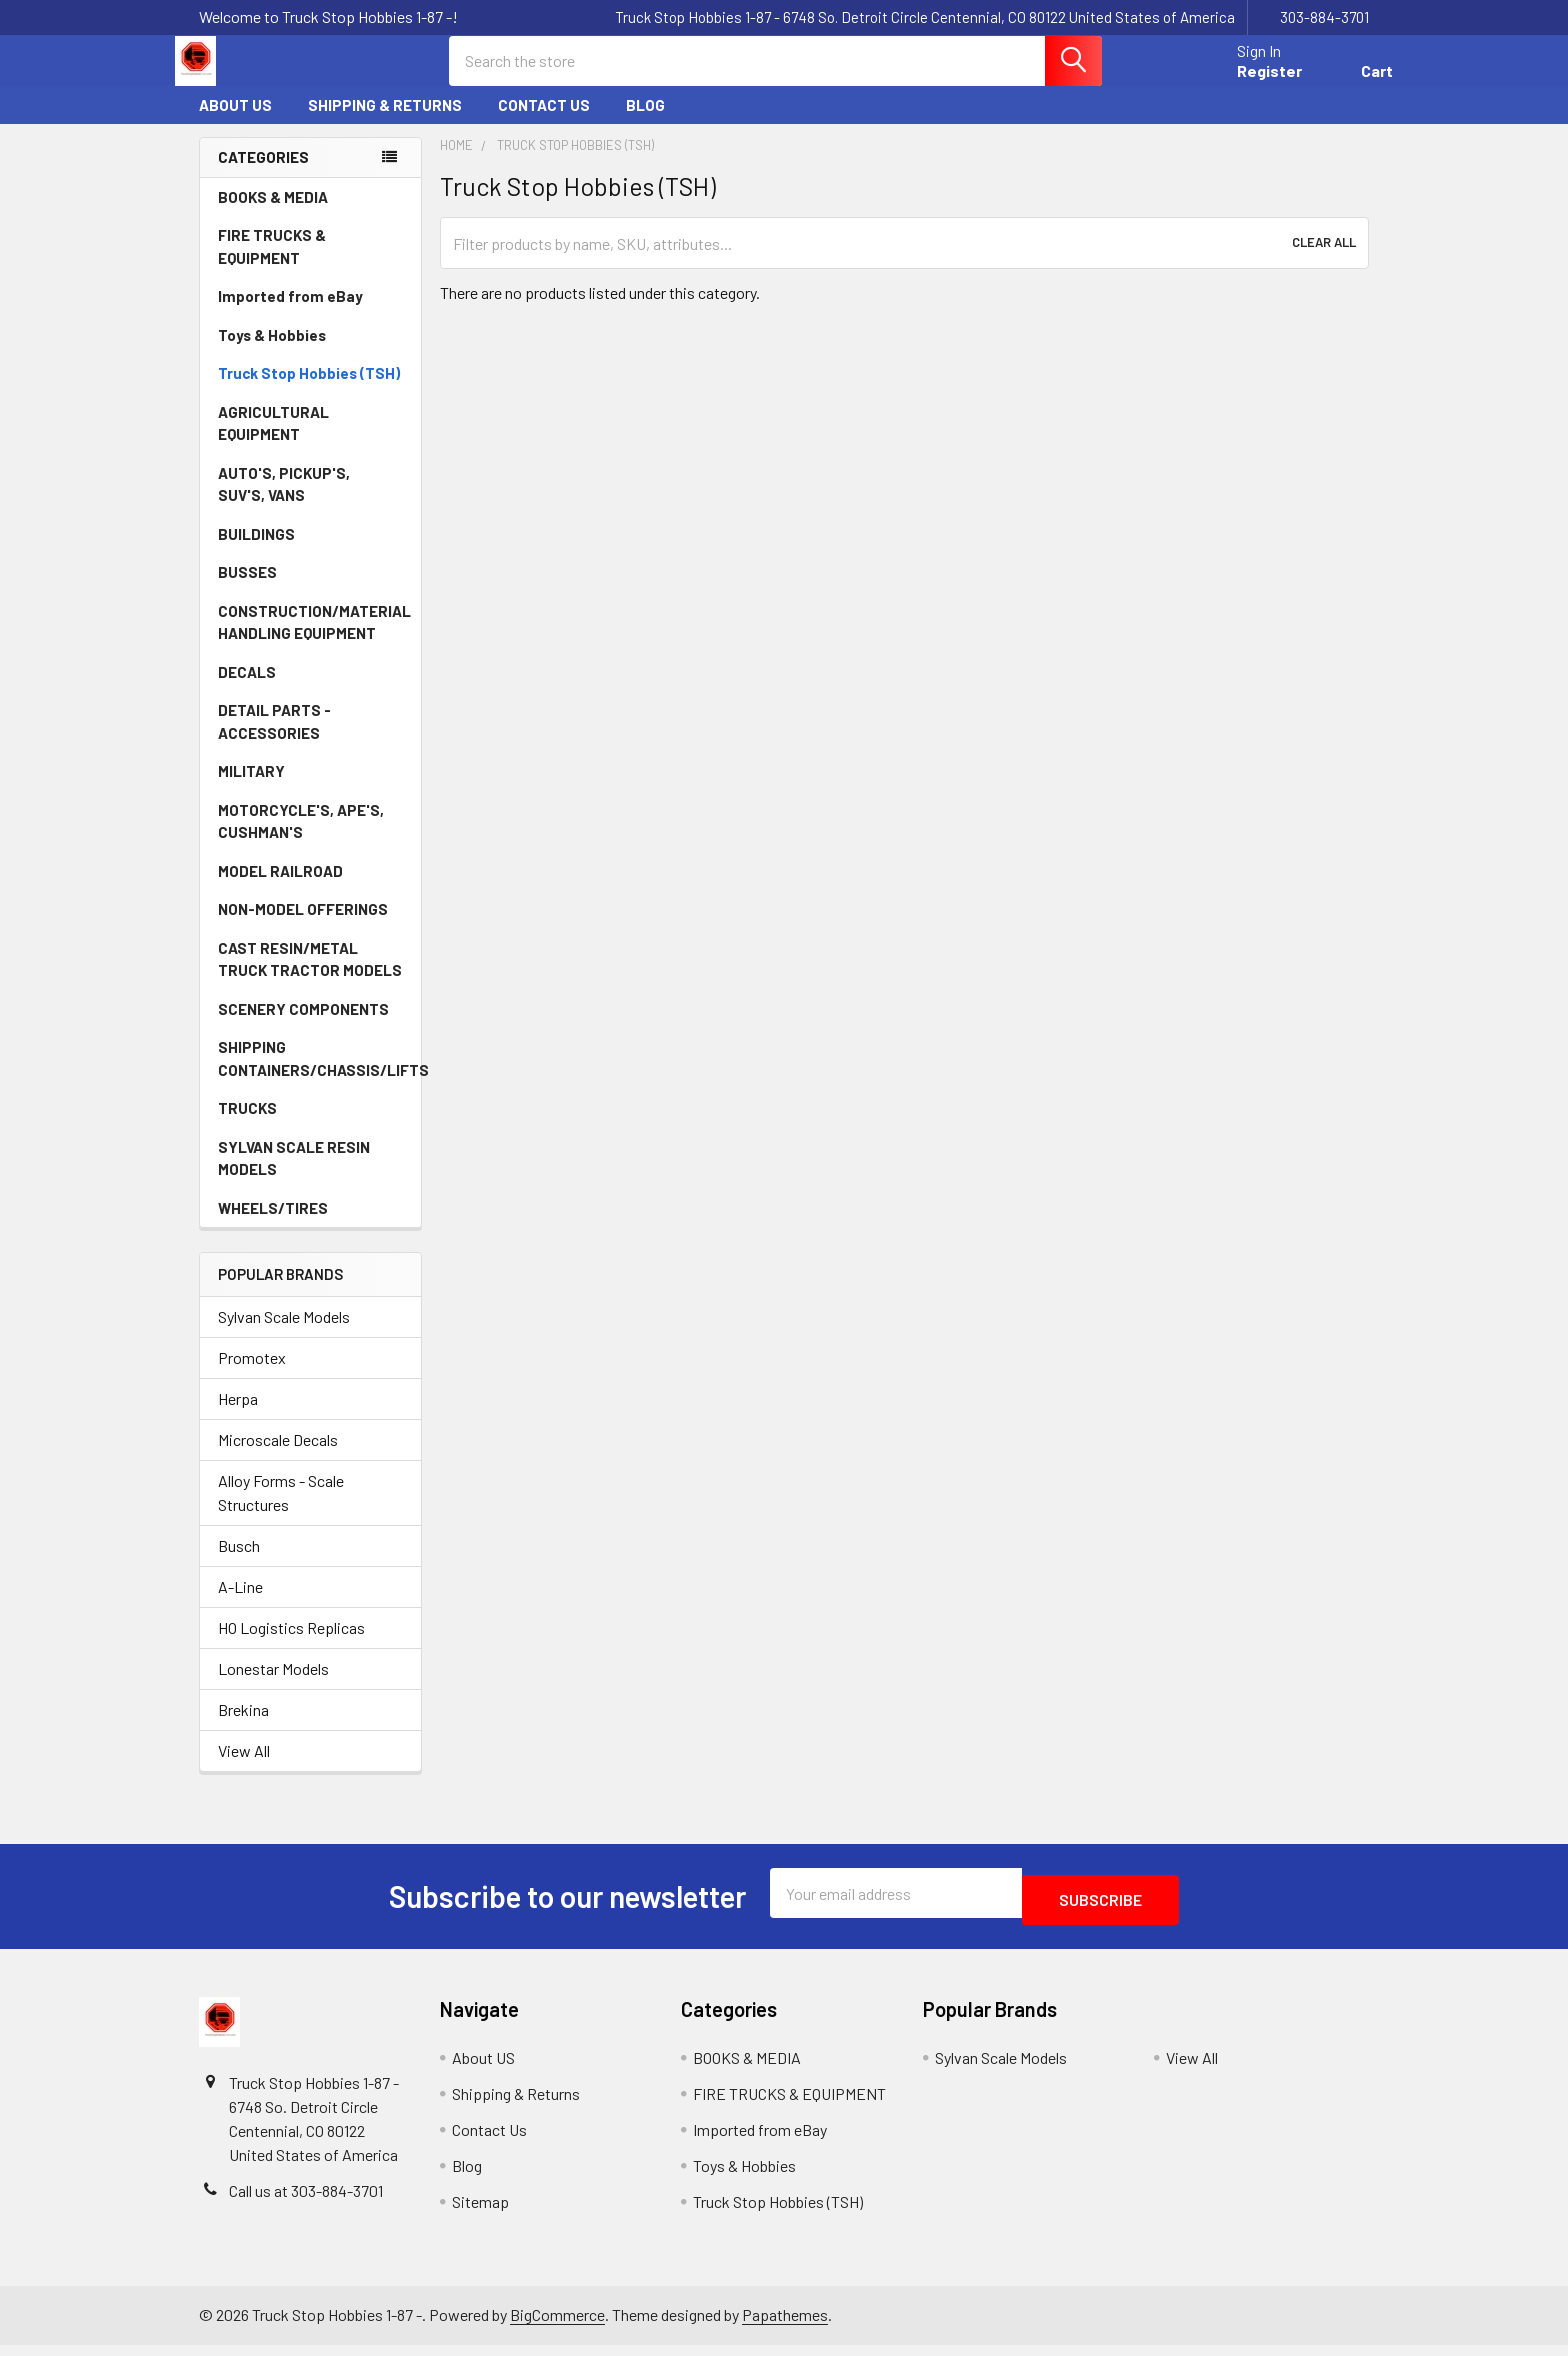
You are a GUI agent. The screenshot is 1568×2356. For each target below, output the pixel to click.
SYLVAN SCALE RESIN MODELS (311, 1176)
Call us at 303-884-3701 (306, 2201)
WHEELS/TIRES (311, 1226)
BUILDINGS (256, 552)
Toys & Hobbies (311, 353)
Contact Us (544, 123)
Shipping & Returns (385, 123)
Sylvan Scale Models (284, 1334)
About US (235, 123)
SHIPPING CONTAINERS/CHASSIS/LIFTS (319, 1076)
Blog (645, 123)
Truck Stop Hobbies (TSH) (309, 391)
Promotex (252, 1375)
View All (244, 1768)
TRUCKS (311, 1126)
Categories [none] (263, 175)
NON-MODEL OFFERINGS (303, 927)
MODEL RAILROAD (311, 889)
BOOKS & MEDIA (273, 215)
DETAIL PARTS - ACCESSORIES (274, 739)
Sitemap (480, 2212)
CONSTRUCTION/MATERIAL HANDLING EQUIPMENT (314, 640)
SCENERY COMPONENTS (303, 1027)
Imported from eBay (290, 314)
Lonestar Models (273, 1686)
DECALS (247, 690)
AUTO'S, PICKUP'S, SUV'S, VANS (312, 502)
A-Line (240, 1604)
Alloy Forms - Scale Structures (281, 1510)
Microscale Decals (278, 1457)
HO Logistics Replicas (291, 1645)
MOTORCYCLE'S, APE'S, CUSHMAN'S (301, 839)
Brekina (243, 1727)
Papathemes (785, 2326)
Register (1245, 82)
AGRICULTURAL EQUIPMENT (311, 441)
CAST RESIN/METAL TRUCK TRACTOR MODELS (310, 977)
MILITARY (251, 789)
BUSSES (247, 590)
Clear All (1324, 261)
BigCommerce (557, 2326)
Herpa (238, 1416)
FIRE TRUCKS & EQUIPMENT (272, 264)
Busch (239, 1563)
